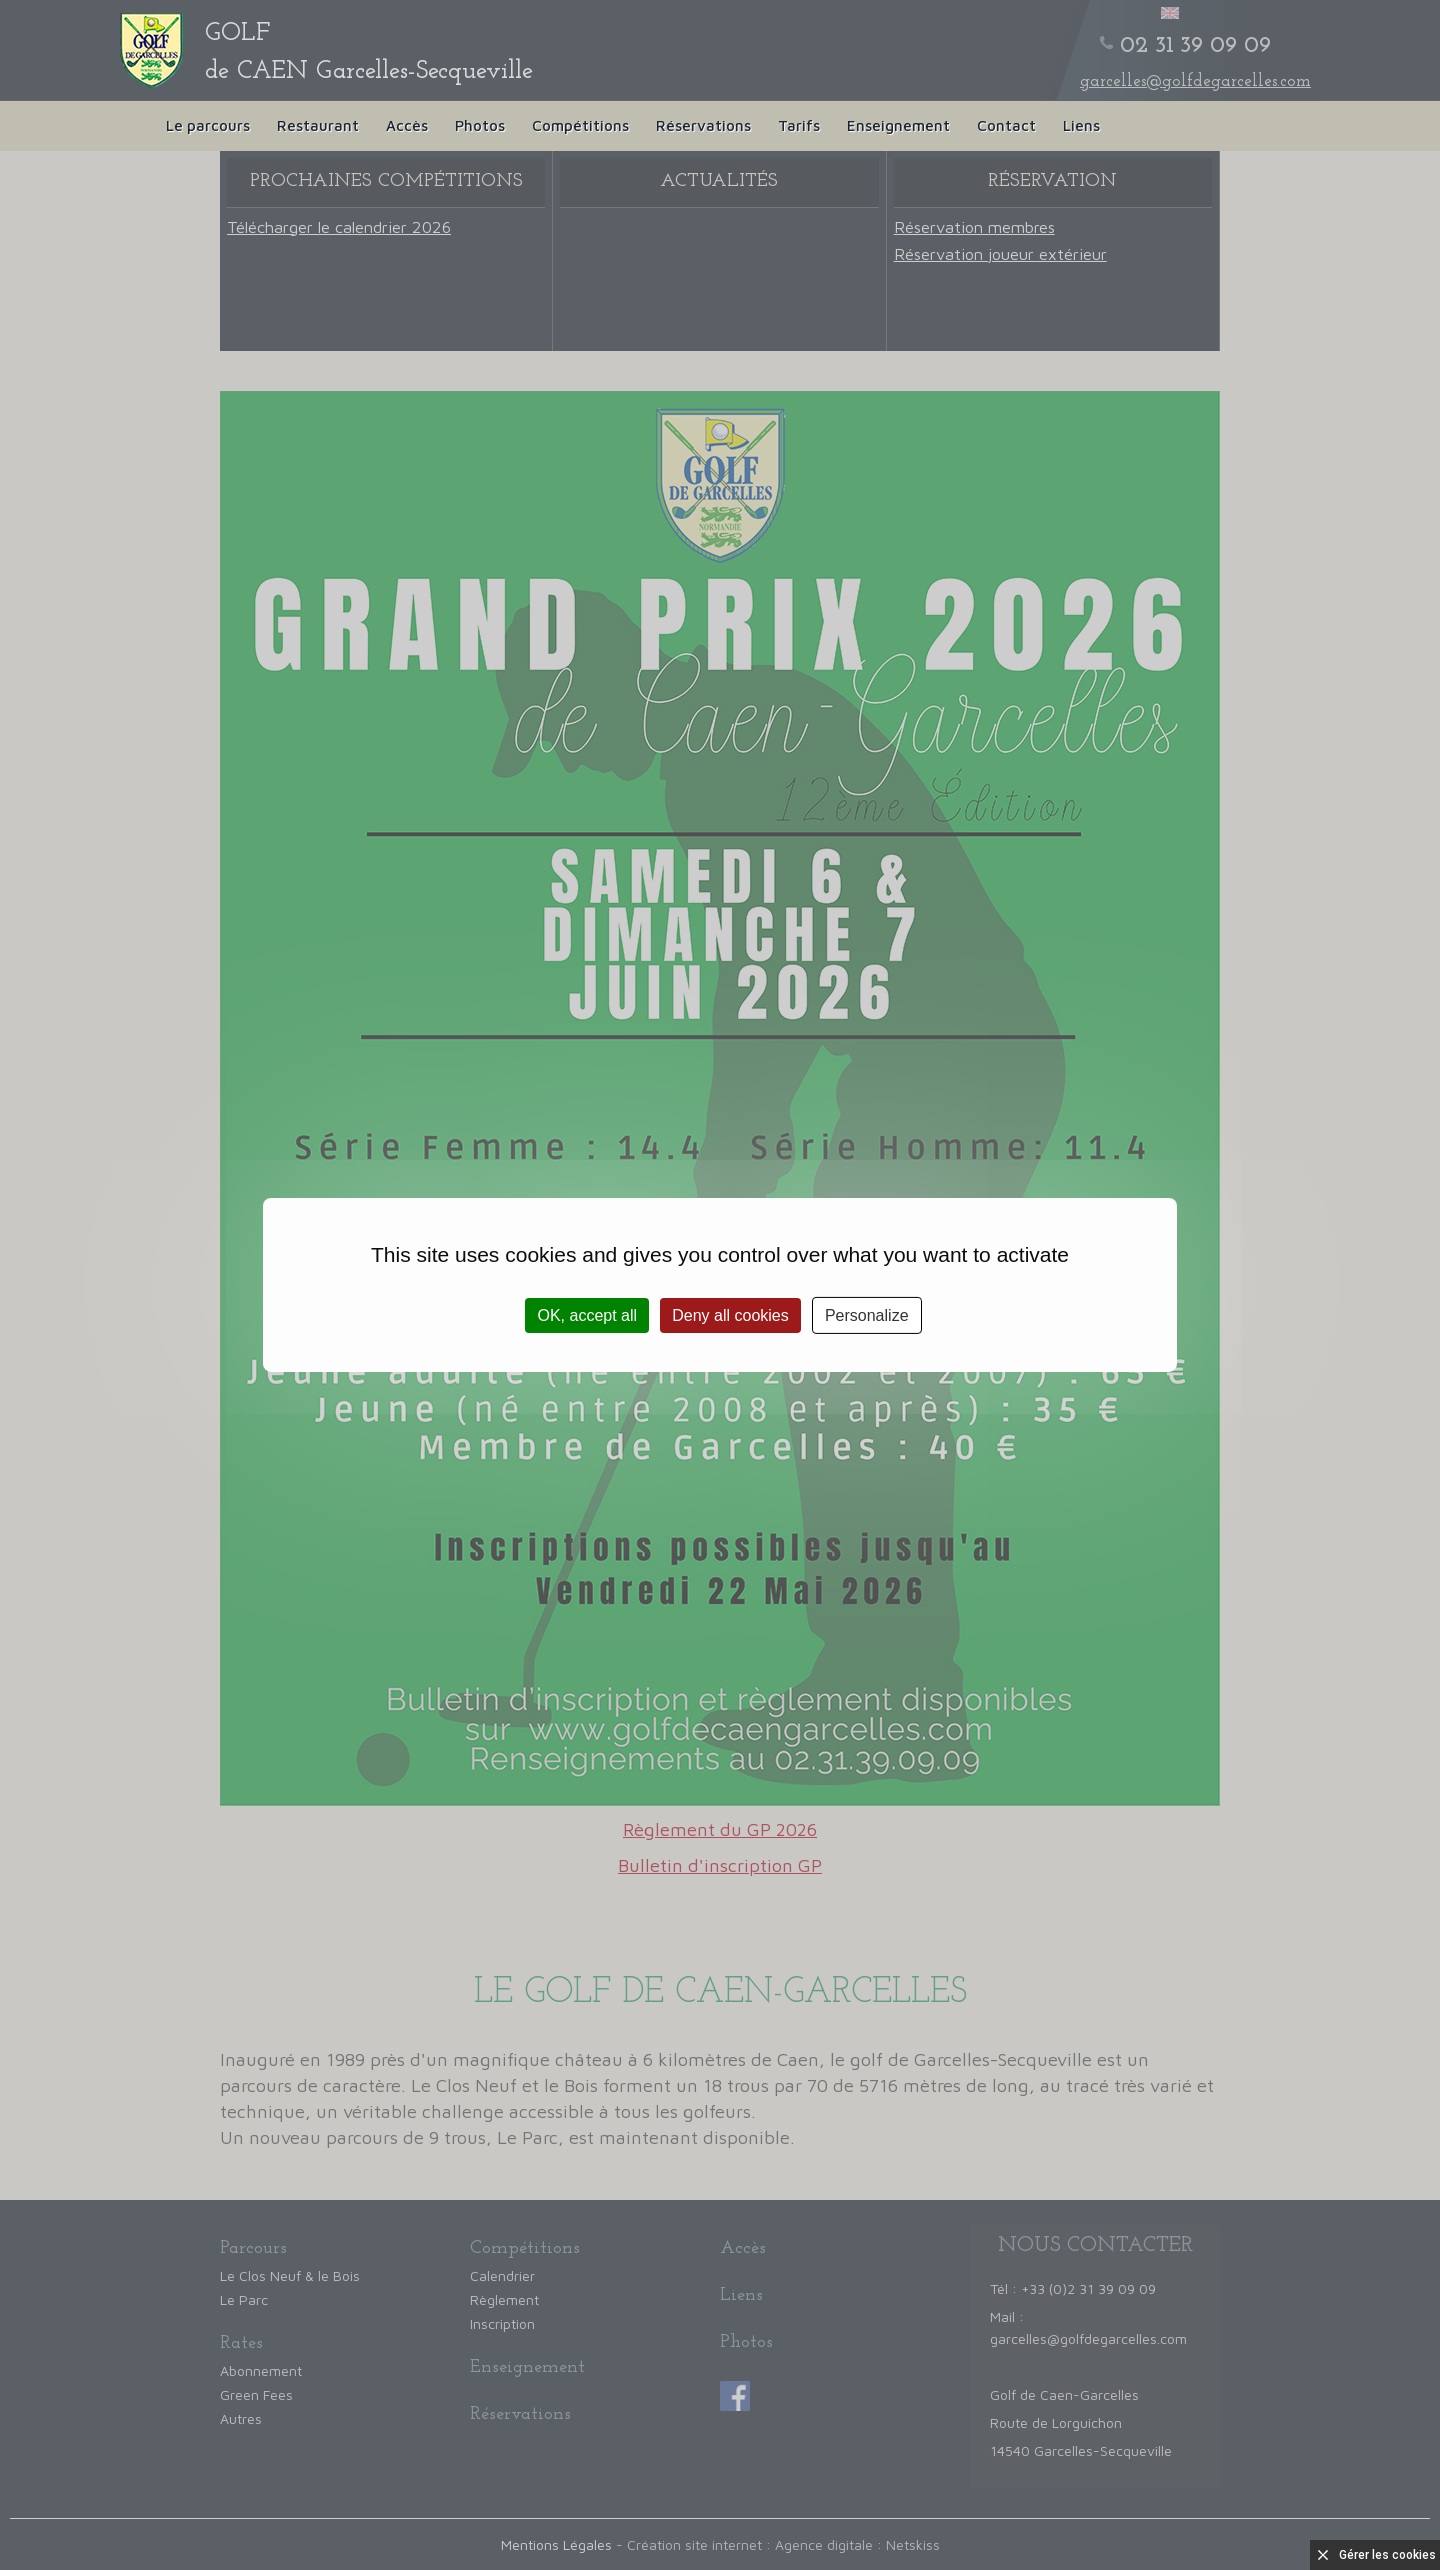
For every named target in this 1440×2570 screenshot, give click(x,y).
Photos (480, 125)
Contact (1006, 125)
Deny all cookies (730, 1315)
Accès (407, 125)
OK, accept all (587, 1315)
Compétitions (580, 125)
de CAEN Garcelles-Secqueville (369, 52)
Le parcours (208, 125)
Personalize (867, 1315)
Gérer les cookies (1387, 2555)
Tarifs (799, 125)
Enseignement (898, 125)
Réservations (703, 125)
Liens (1081, 125)
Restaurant (318, 125)
